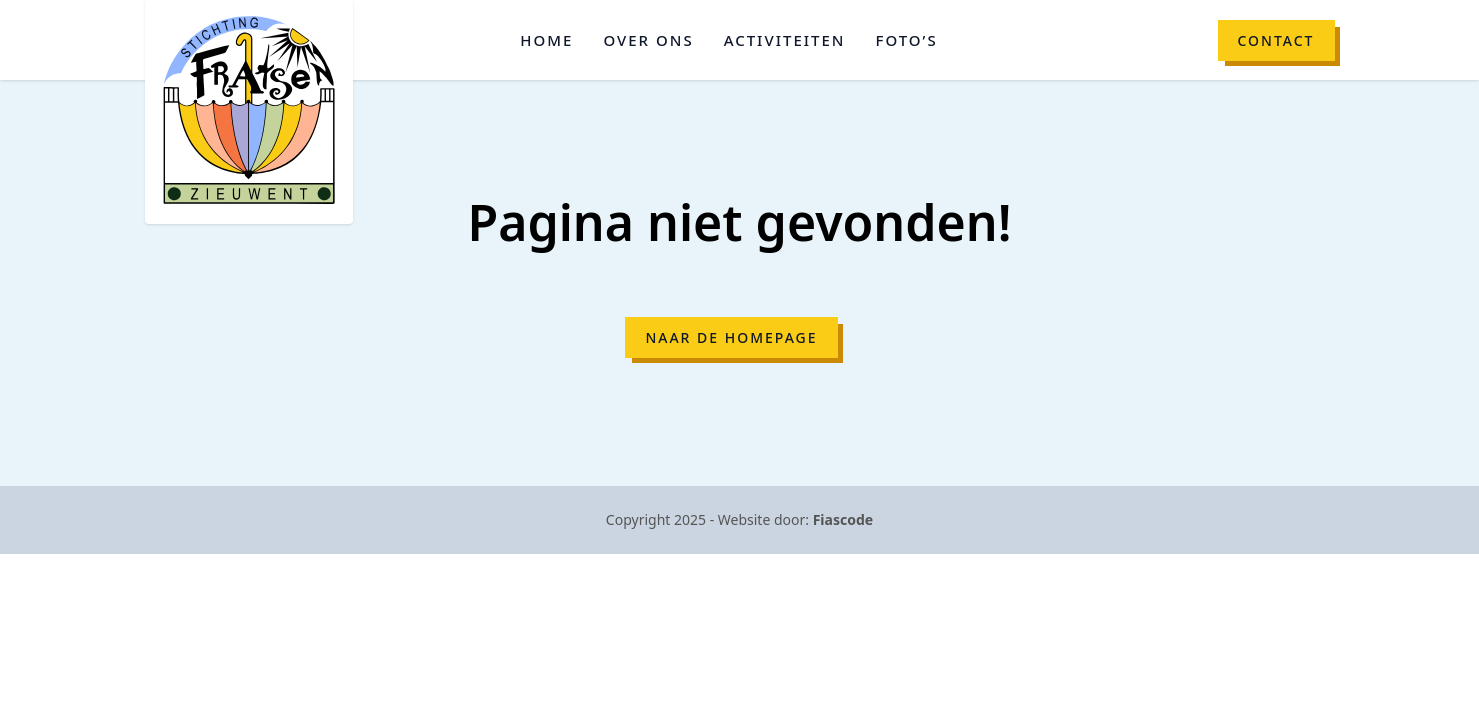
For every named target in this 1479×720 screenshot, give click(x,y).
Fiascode (843, 519)
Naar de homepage (731, 337)
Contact (1276, 40)
